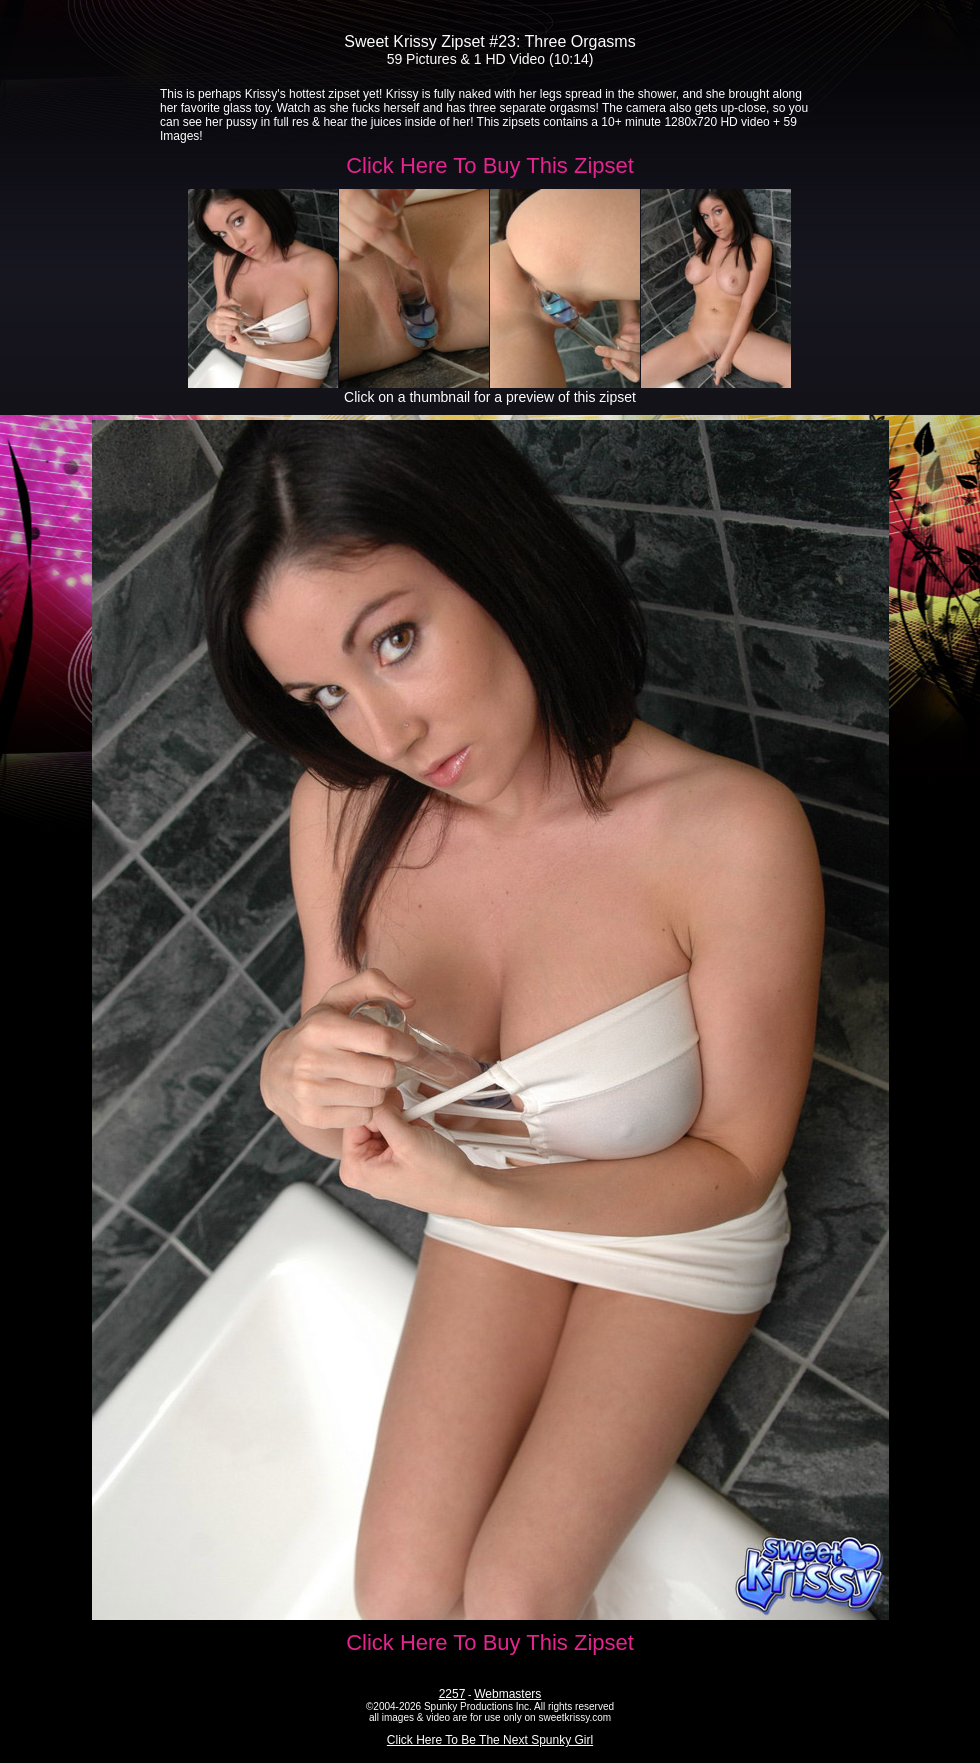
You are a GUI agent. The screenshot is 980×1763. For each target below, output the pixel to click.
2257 (452, 1694)
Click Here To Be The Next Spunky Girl (490, 1740)
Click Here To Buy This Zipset (490, 165)
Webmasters (507, 1694)
